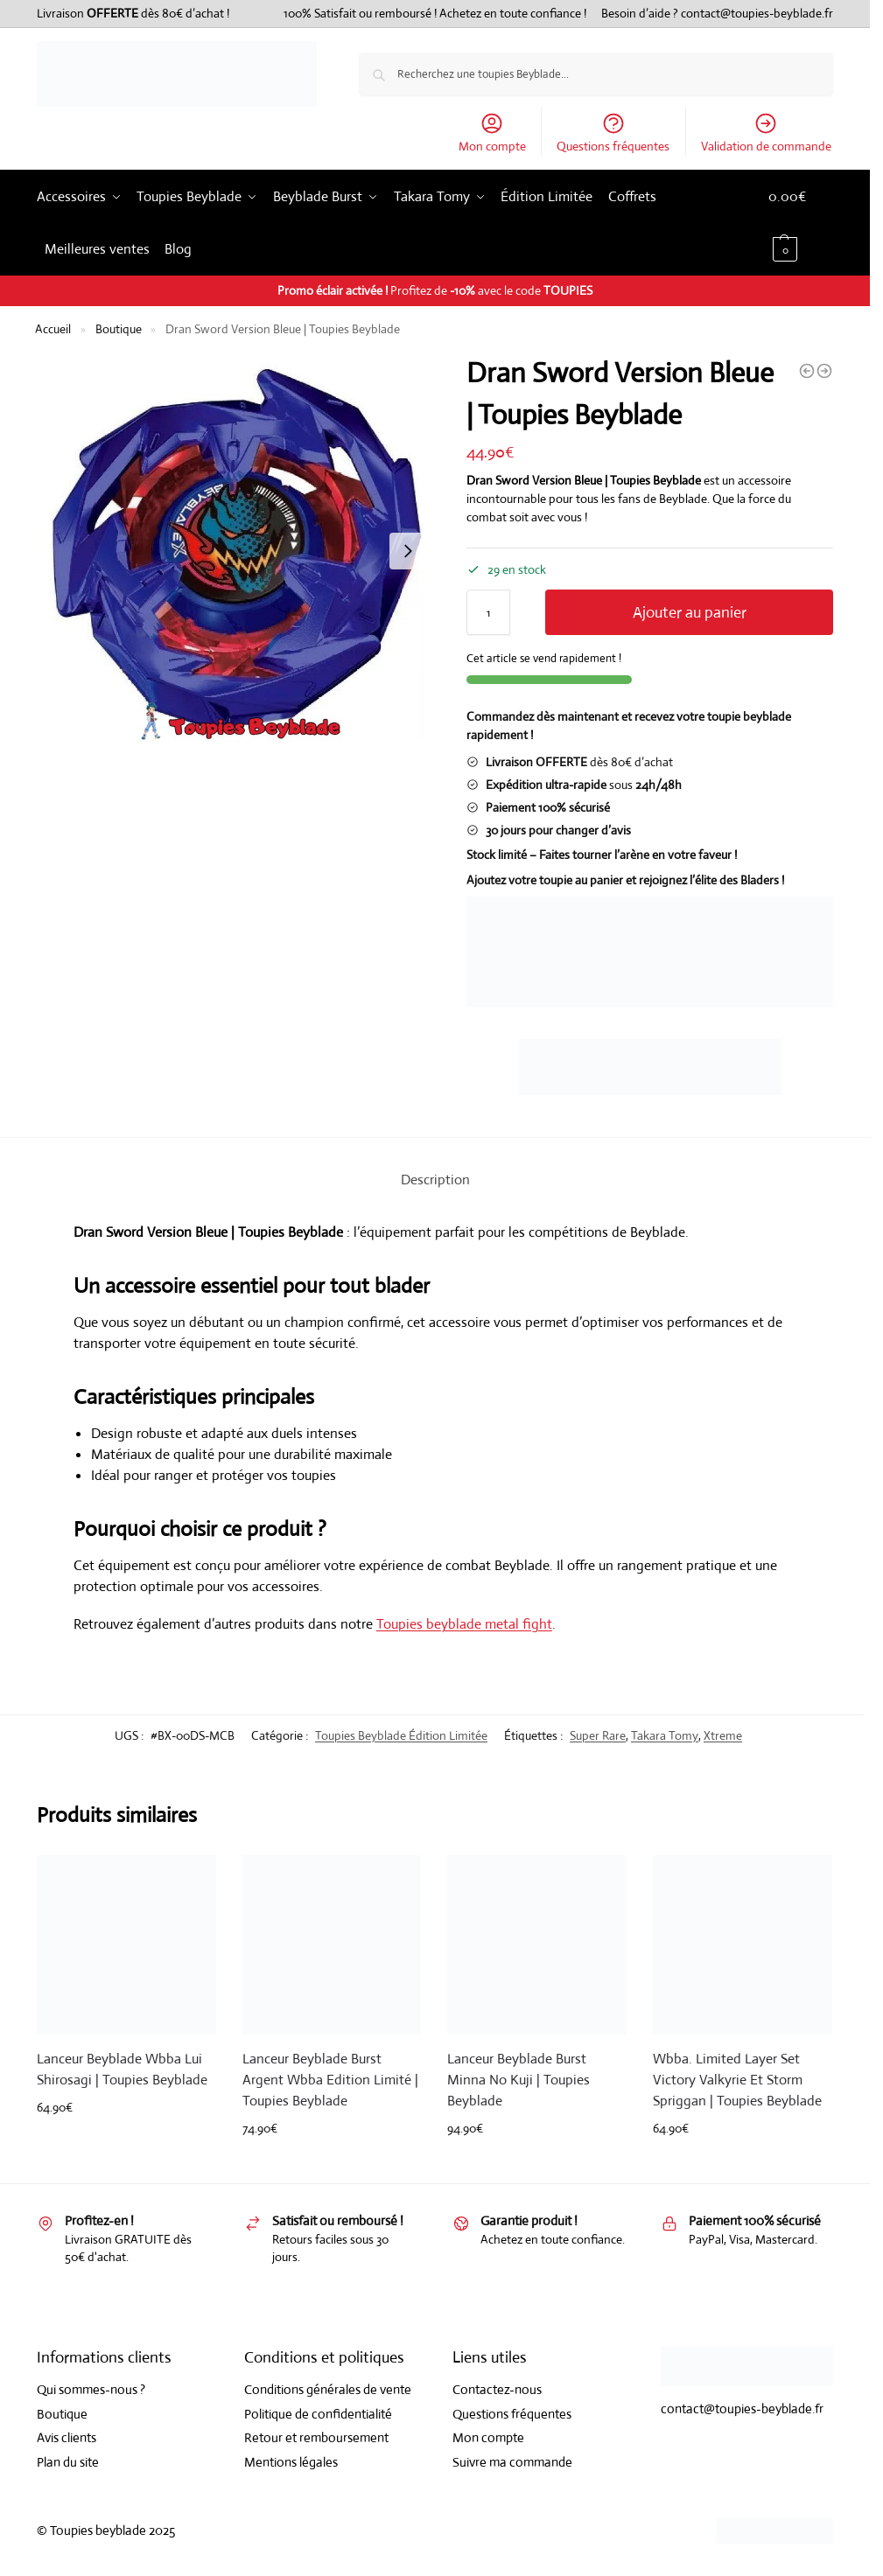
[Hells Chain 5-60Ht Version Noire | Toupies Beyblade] (824, 371)
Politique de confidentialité (318, 2413)
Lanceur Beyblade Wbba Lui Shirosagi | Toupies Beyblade (122, 2069)
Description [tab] (435, 1179)
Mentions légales (291, 2462)
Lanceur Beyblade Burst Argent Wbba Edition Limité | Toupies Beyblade (330, 2079)
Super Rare (598, 1735)
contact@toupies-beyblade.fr (757, 13)
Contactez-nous (497, 2389)
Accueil (53, 329)
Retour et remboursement (316, 2437)
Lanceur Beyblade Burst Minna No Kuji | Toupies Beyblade (518, 2079)
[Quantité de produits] (488, 612)
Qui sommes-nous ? (91, 2389)
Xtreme (723, 1735)
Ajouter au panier (689, 612)
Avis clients (66, 2437)
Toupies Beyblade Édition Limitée (401, 1735)
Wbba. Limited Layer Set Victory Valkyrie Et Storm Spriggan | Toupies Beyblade (737, 2079)
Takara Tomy (664, 1735)
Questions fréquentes (613, 132)
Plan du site (68, 2462)
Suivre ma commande (512, 2462)
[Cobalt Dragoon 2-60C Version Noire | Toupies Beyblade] (807, 371)
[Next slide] (407, 551)
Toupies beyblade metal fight (464, 1624)
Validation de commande (766, 132)
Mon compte (492, 132)
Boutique (118, 329)
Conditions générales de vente (327, 2389)
